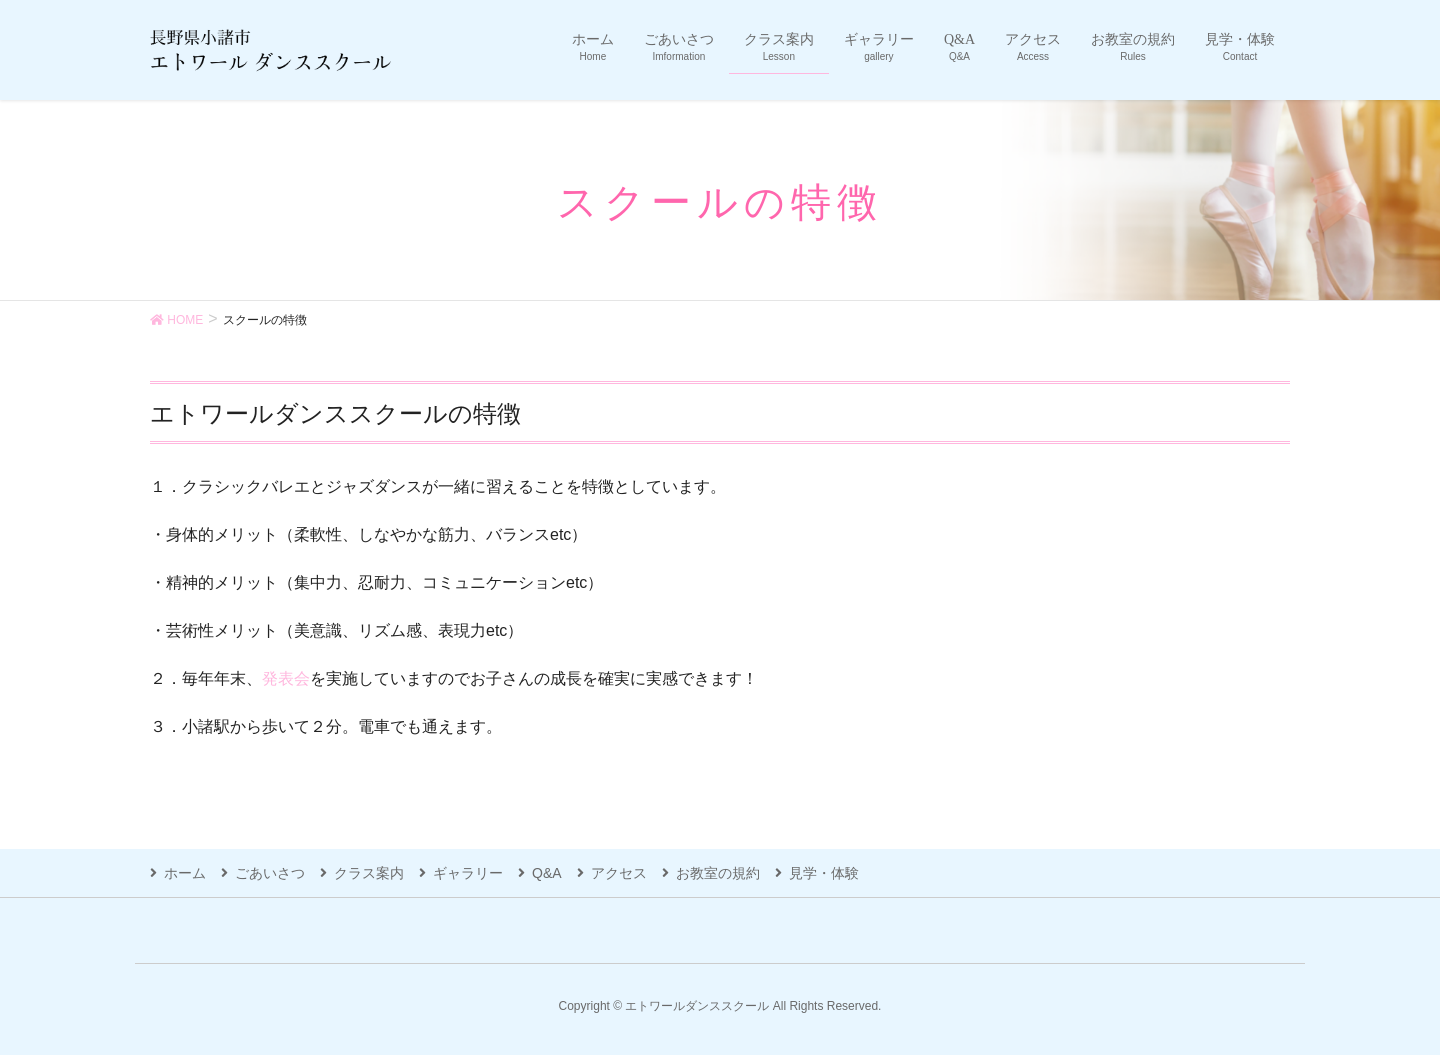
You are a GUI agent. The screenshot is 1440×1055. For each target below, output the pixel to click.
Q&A (547, 873)
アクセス (619, 873)
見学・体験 (824, 873)
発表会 (286, 678)
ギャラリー (468, 873)
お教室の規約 (718, 873)
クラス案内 (369, 873)
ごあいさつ (270, 873)
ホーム (185, 873)
